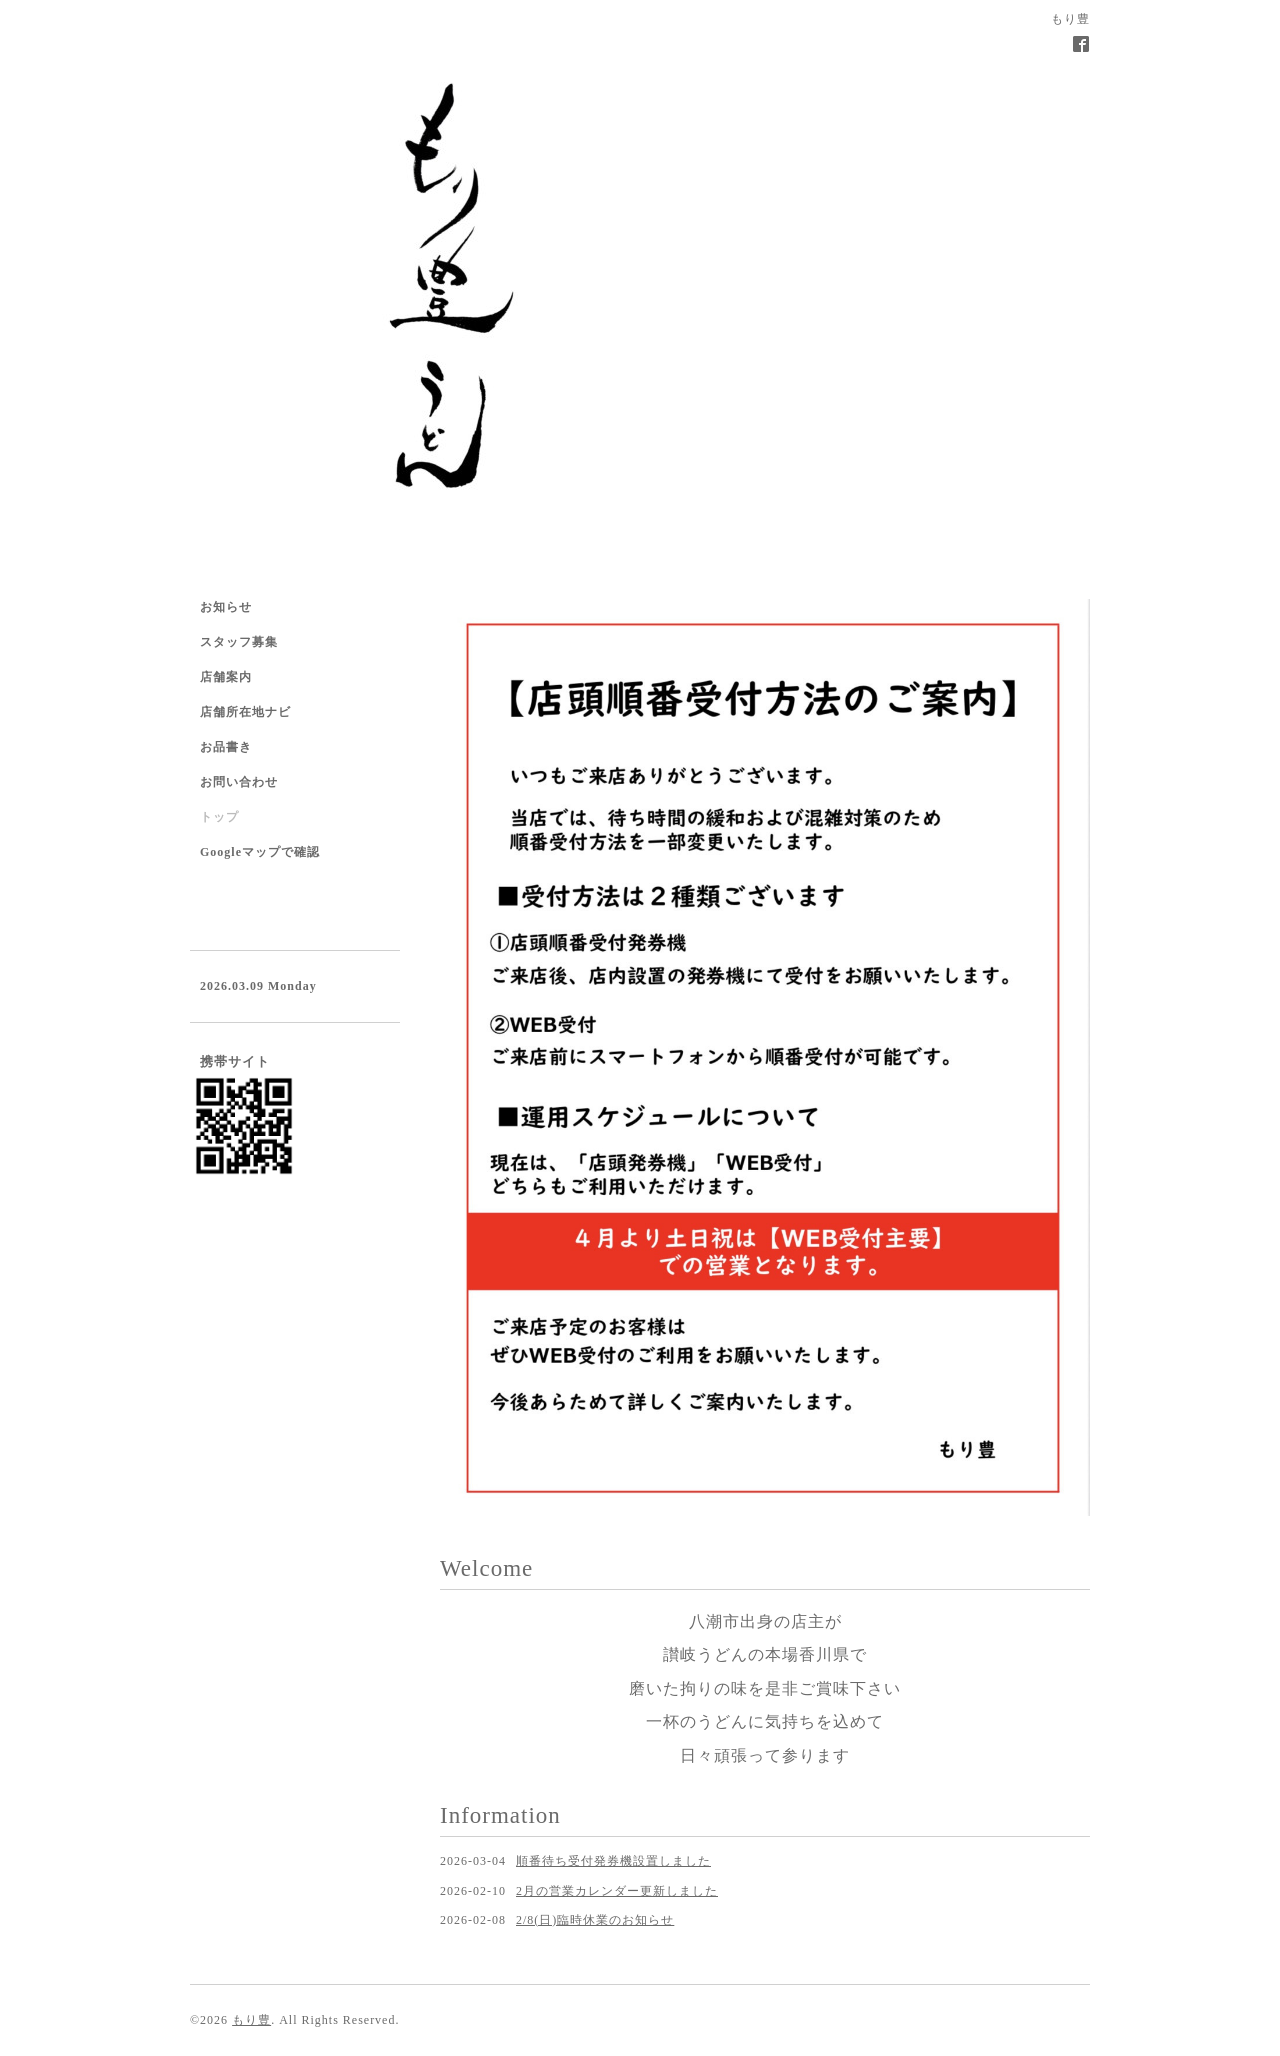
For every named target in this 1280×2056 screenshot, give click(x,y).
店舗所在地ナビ (245, 712)
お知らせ (226, 607)
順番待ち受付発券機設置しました (613, 1861)
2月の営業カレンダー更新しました (617, 1891)
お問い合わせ (239, 782)
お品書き (226, 747)
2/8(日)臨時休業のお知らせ (595, 1920)
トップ (219, 817)
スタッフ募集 (239, 642)
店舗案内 (226, 677)
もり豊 (251, 2020)
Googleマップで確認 (260, 852)
